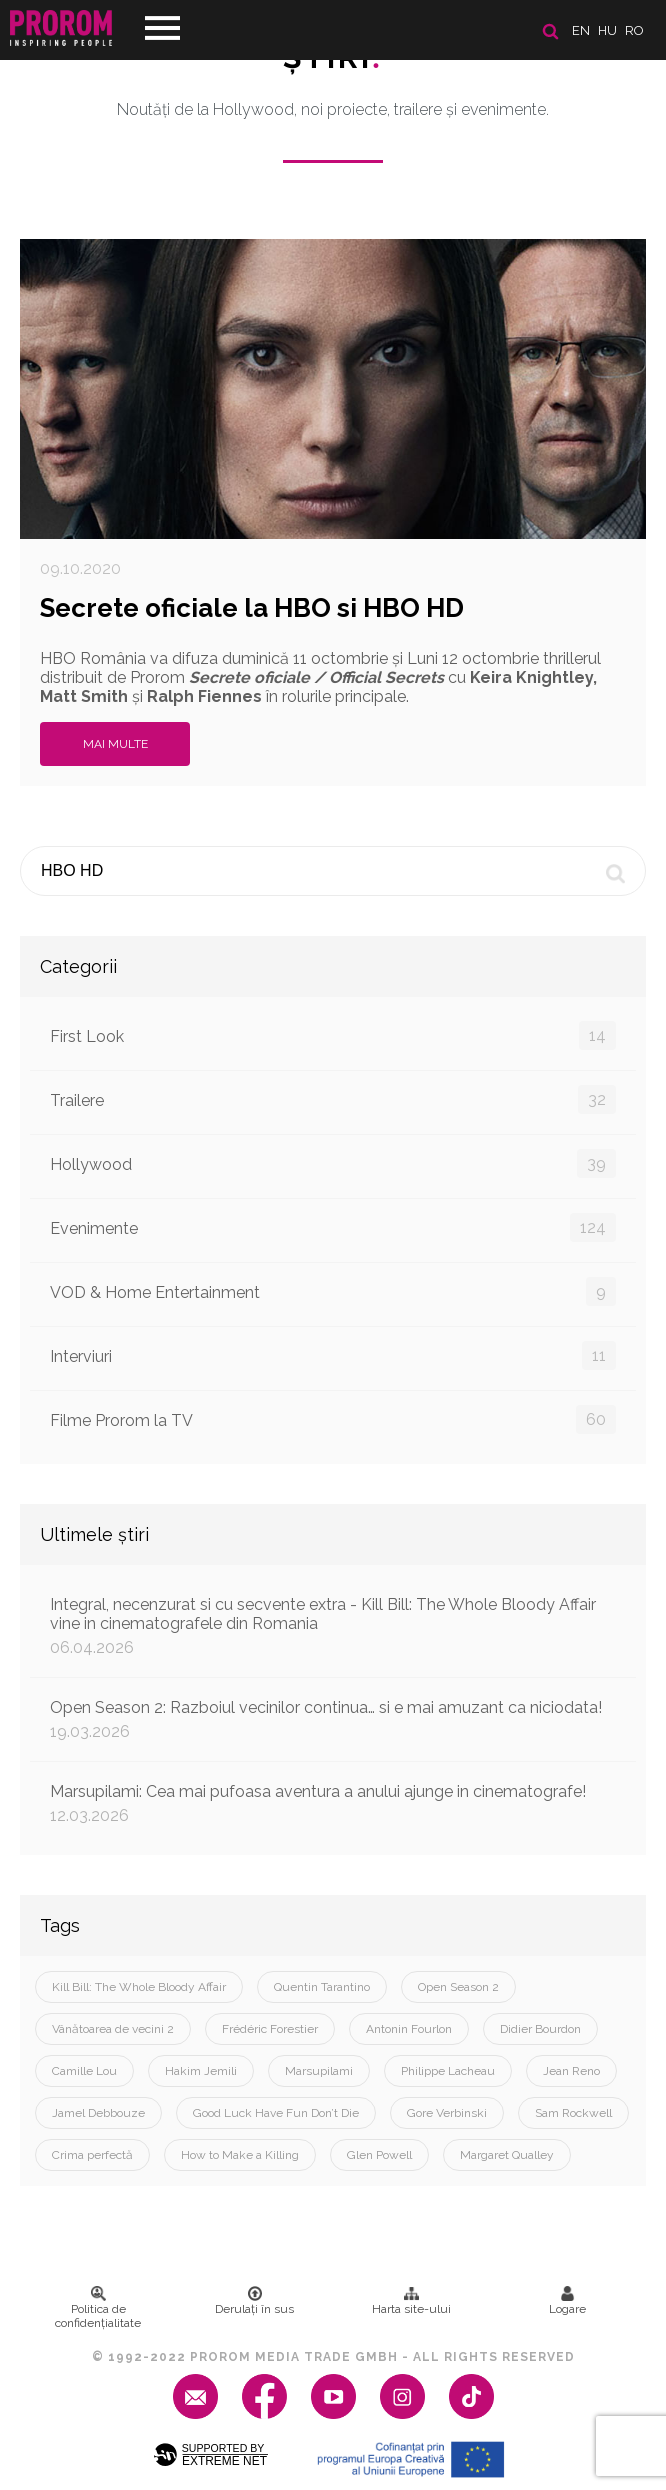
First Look (333, 1035)
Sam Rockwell (573, 2113)
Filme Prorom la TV (333, 1419)
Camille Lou (84, 2071)
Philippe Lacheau (448, 2071)
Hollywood (333, 1163)
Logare (567, 2301)
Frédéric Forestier (270, 2029)
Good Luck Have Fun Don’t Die (276, 2113)
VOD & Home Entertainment (333, 1291)
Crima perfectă (92, 2155)
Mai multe (115, 744)
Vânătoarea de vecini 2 (113, 2029)
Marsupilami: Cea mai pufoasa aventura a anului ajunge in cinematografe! (333, 1803)
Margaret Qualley (507, 2155)
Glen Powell (379, 2155)
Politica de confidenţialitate (98, 2308)
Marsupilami (319, 2071)
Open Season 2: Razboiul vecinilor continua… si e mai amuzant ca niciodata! (333, 1719)
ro (634, 30)
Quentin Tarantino (322, 1987)
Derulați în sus (254, 2301)
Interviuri (333, 1355)
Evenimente (333, 1227)
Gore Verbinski (447, 2113)
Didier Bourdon (540, 2029)
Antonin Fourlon (409, 2029)
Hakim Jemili (201, 2071)
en (581, 30)
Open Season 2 (458, 1987)
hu (607, 30)
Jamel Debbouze (98, 2113)
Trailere (333, 1099)
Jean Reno (571, 2071)
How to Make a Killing (240, 2155)
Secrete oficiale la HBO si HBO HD (252, 608)
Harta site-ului (411, 2301)
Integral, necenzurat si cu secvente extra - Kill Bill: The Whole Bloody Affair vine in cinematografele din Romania (333, 1626)
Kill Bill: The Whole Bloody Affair (139, 1987)
